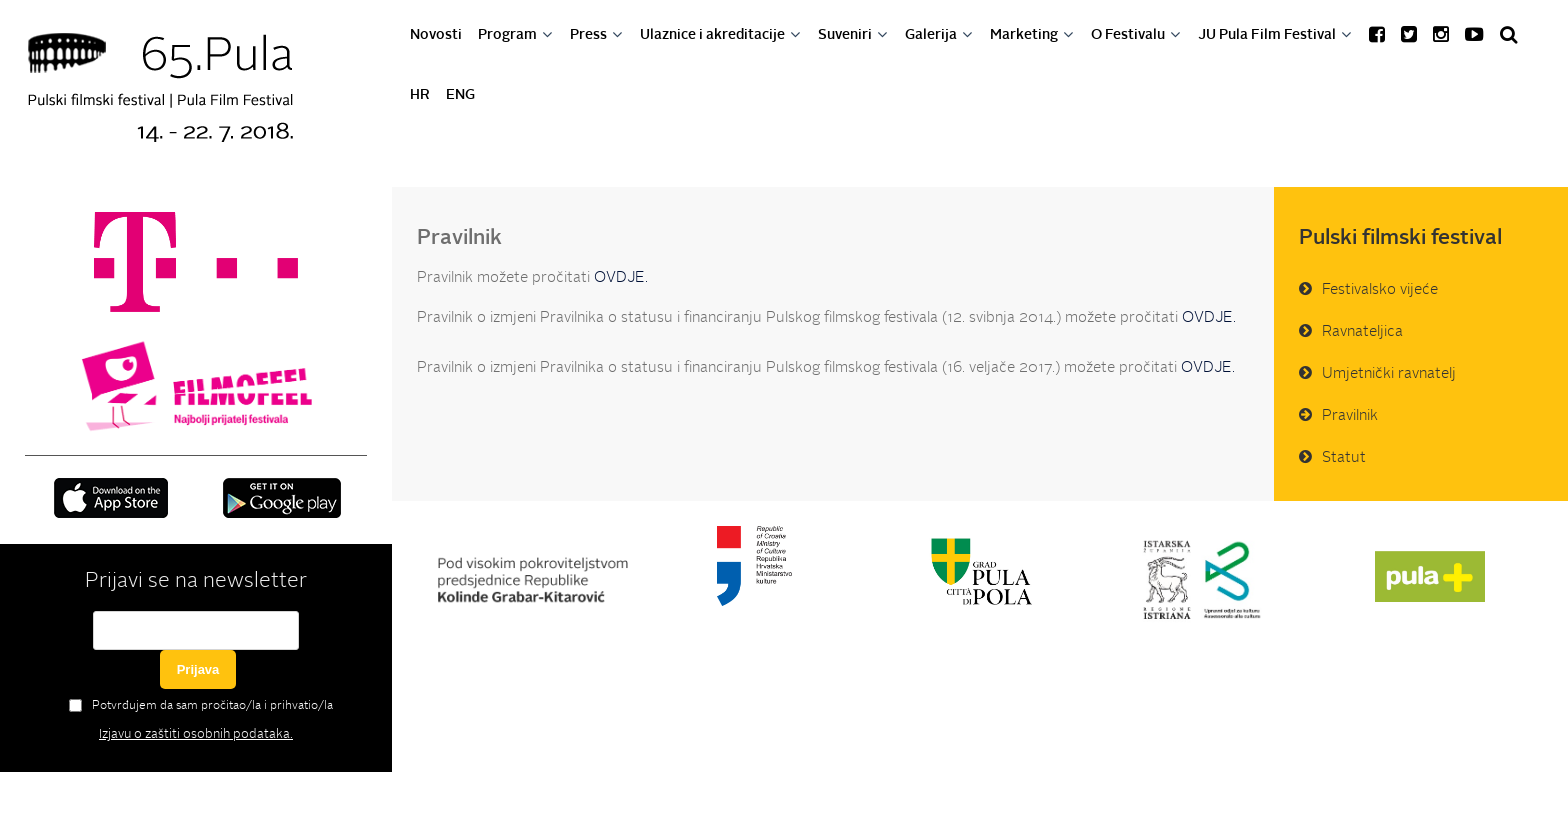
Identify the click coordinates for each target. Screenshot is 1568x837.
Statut (1344, 458)
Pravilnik (1350, 416)
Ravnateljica (1362, 332)
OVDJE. (619, 278)
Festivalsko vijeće (1380, 290)
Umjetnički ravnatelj (1389, 374)
